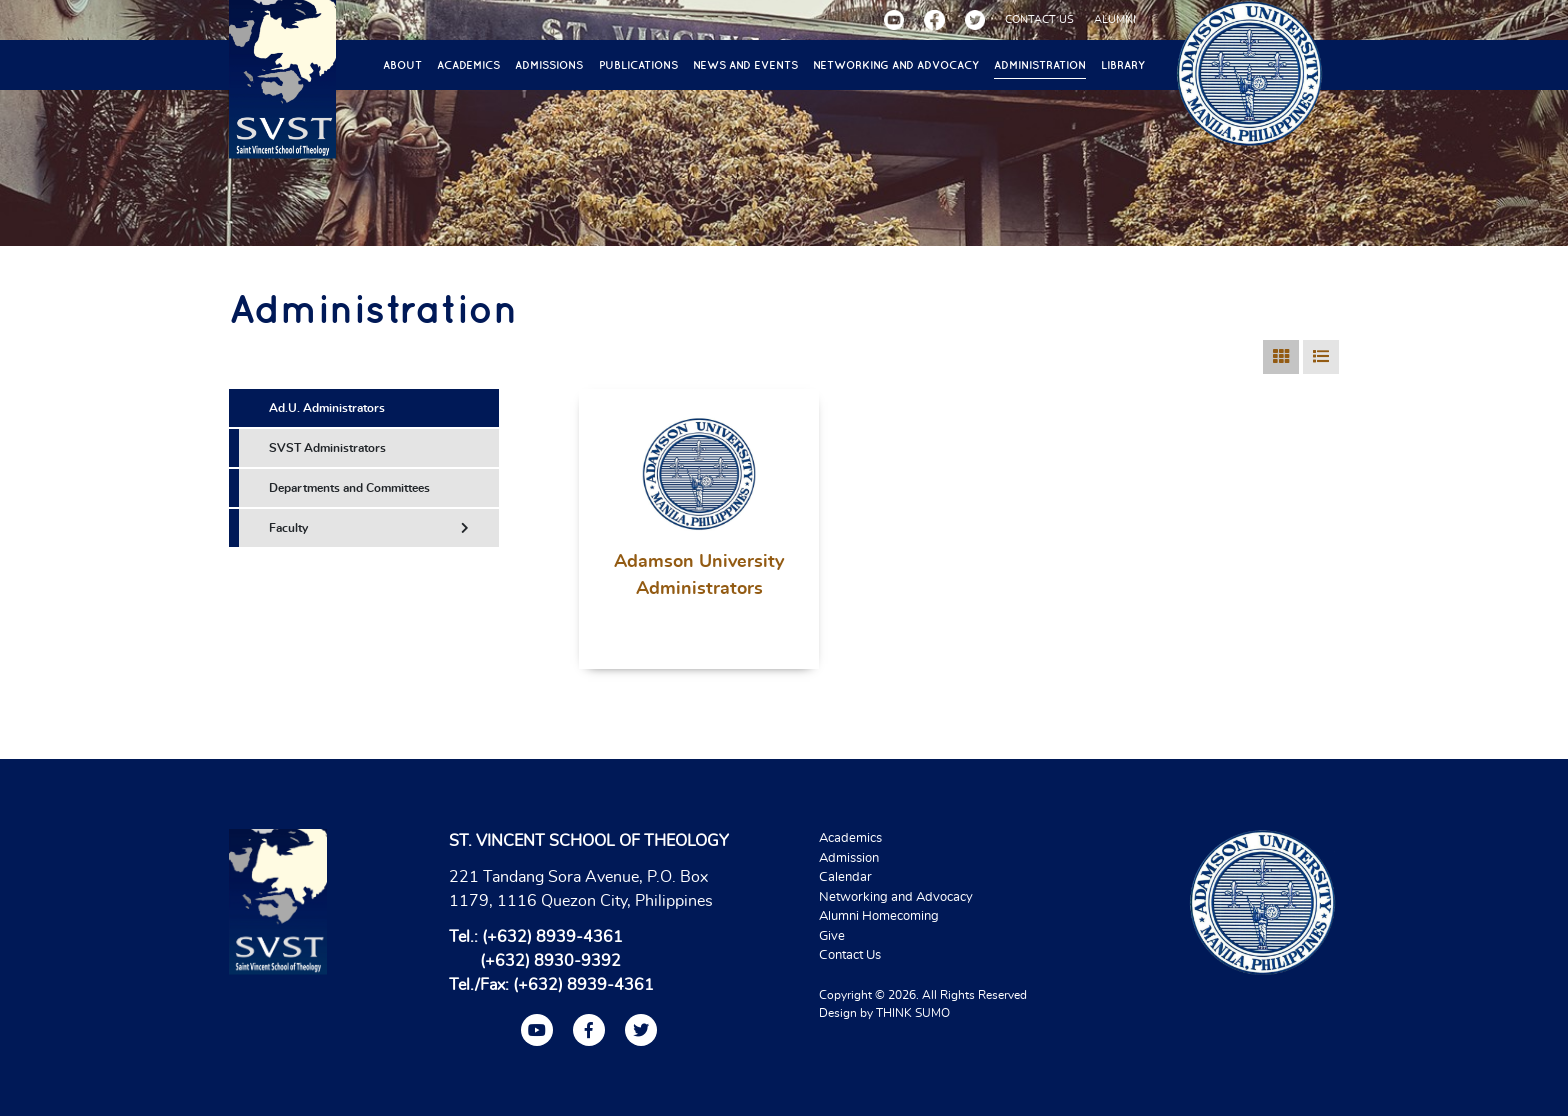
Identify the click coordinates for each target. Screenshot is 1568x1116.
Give (832, 936)
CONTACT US (1039, 19)
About (402, 65)
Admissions (549, 65)
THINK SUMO (913, 1013)
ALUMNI (1115, 19)
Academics (468, 65)
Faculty (369, 528)
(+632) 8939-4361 (552, 937)
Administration (1040, 65)
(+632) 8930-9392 (550, 961)
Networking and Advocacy (896, 65)
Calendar (845, 877)
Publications (638, 65)
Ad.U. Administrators (327, 408)
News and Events (745, 65)
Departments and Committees (349, 488)
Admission (849, 858)
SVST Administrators (327, 448)
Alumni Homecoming (879, 916)
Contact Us (850, 955)
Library (1123, 65)
